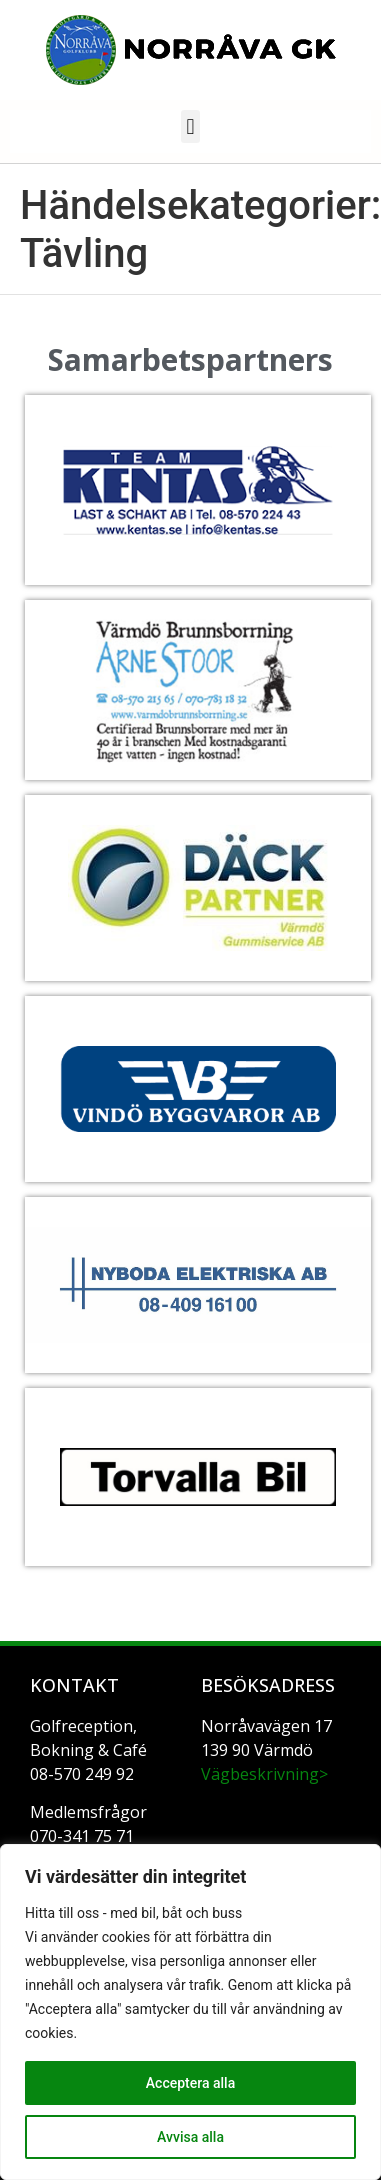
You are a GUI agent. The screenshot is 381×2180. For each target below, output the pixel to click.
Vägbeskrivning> (264, 1774)
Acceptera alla (190, 2083)
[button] (190, 126)
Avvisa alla (190, 2137)
